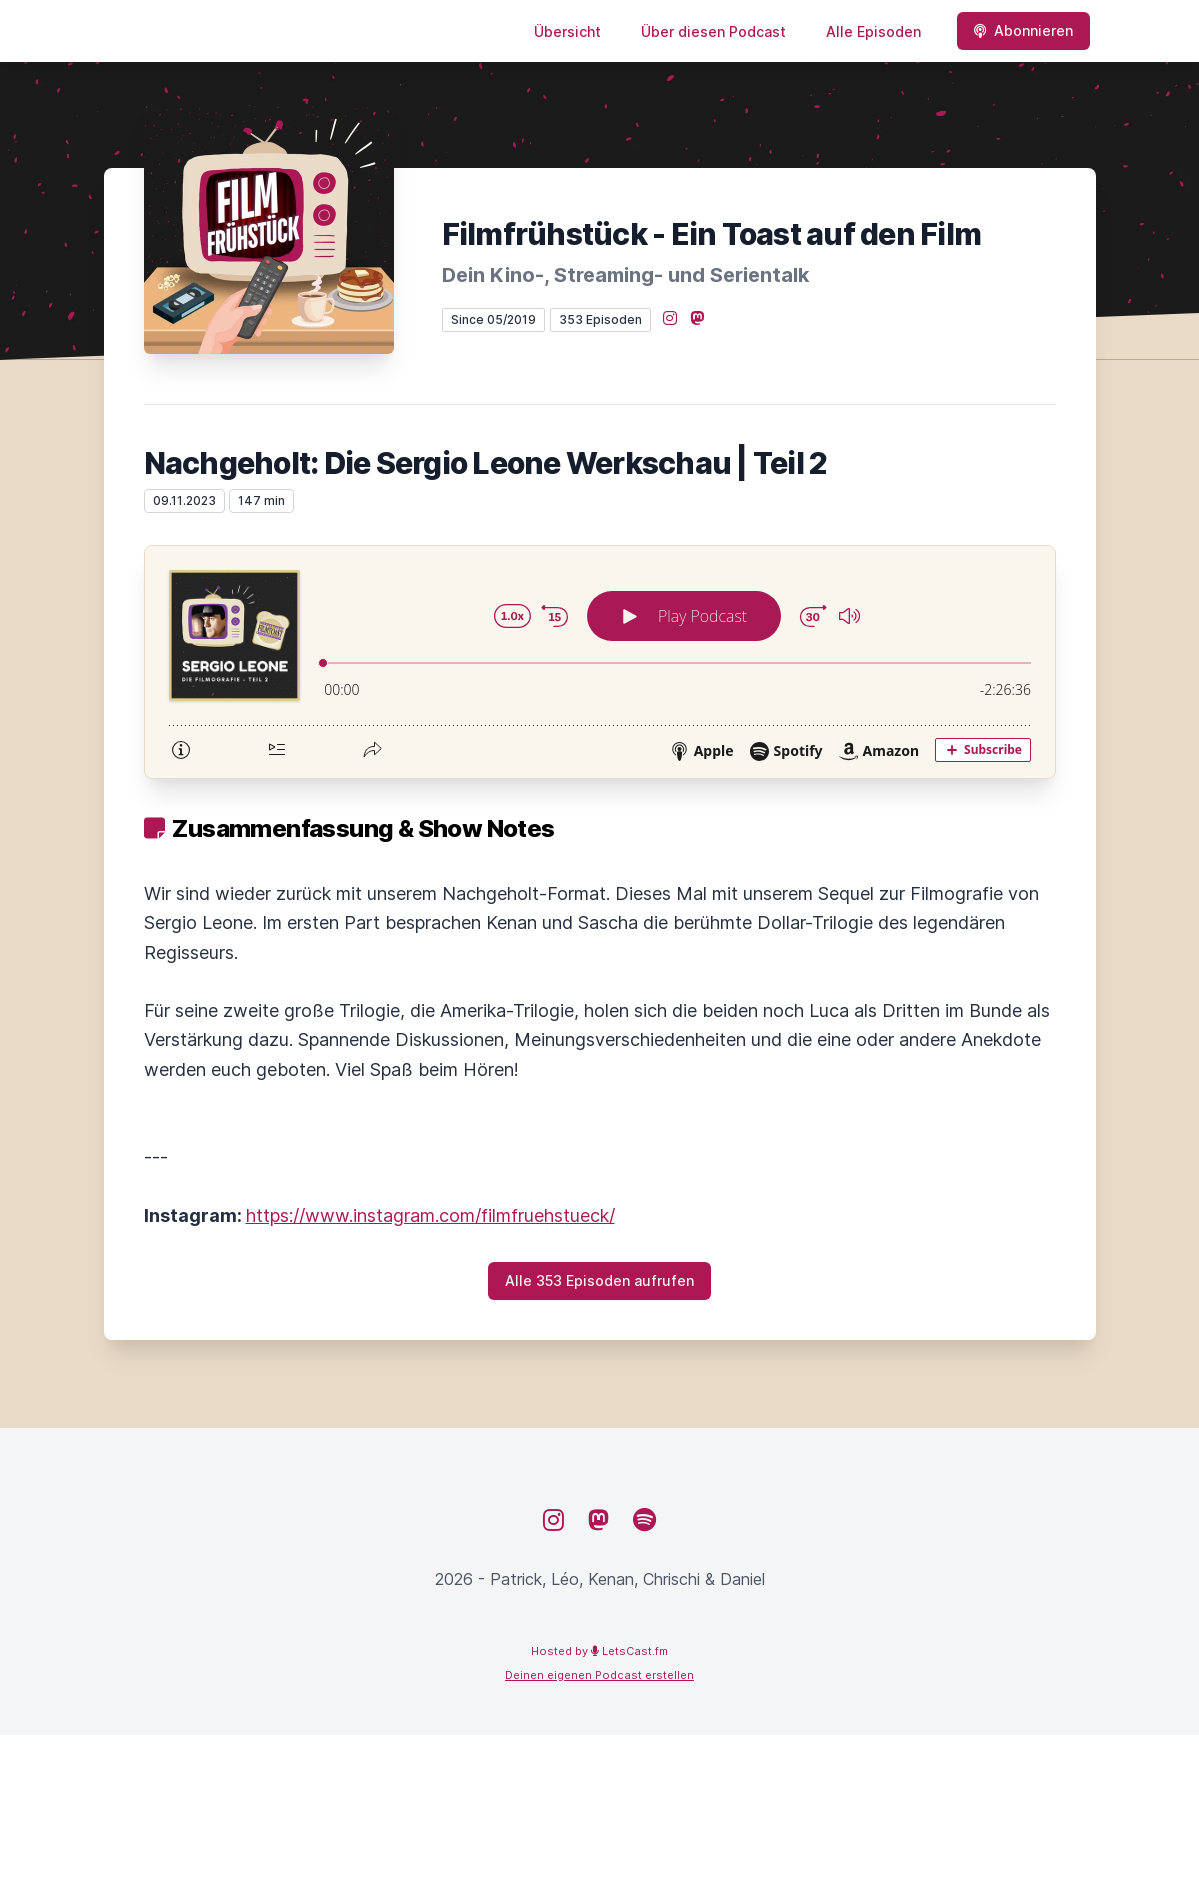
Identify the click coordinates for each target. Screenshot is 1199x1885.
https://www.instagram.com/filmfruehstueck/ (430, 1215)
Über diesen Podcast (713, 31)
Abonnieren (1023, 30)
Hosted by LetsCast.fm (599, 1651)
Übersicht (567, 31)
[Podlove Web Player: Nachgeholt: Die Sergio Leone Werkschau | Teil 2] (600, 662)
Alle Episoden (873, 31)
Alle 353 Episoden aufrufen (599, 1280)
